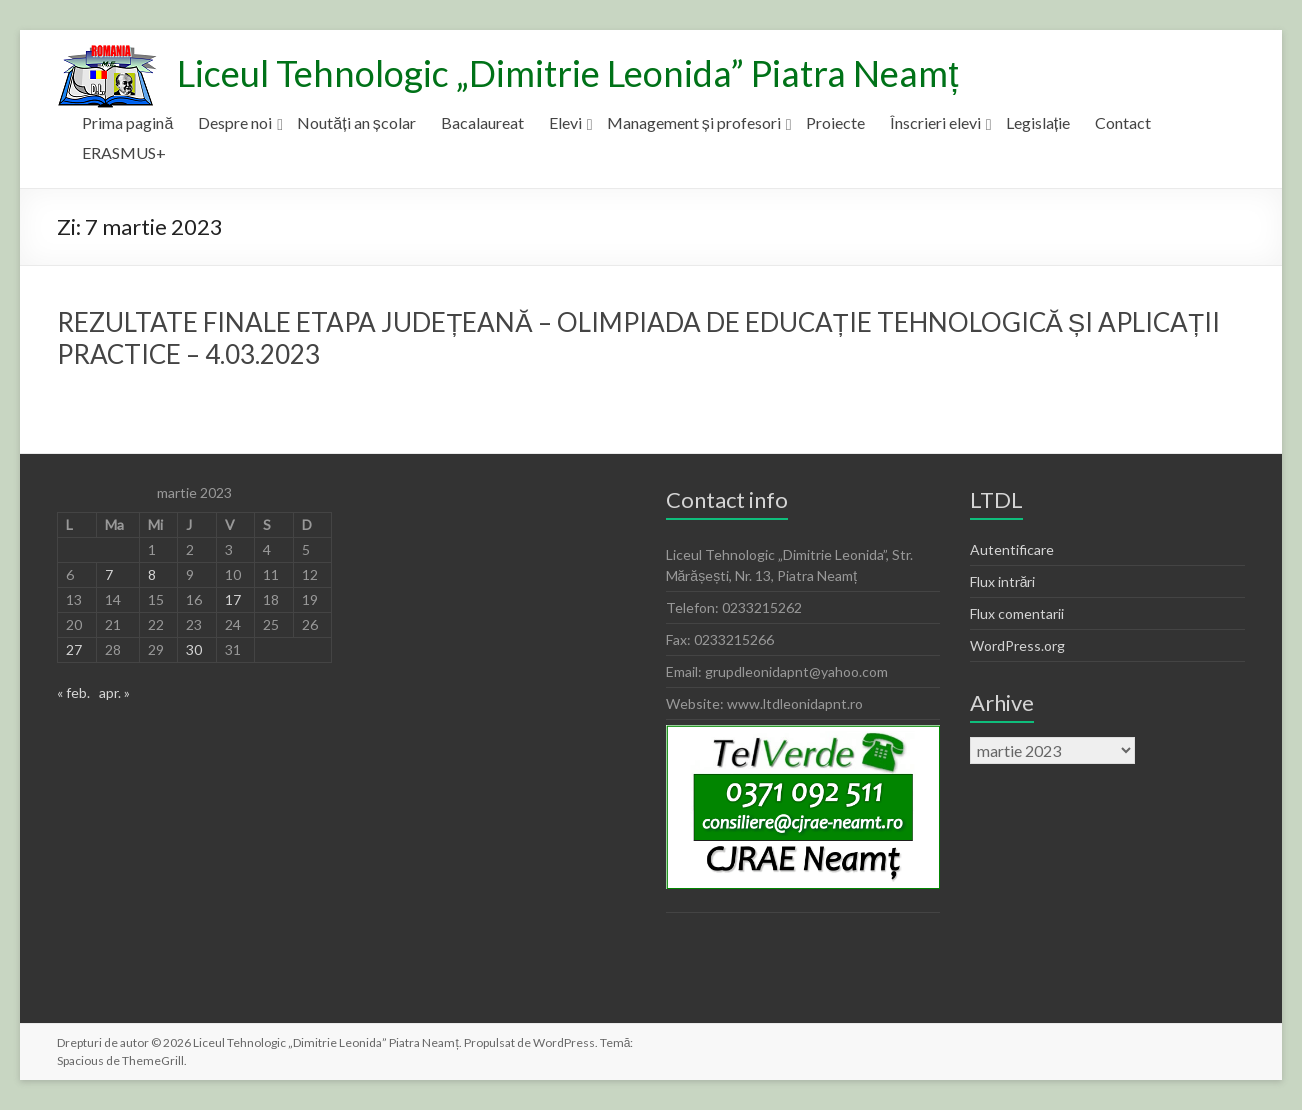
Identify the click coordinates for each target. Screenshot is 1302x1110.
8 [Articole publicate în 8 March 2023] (152, 574)
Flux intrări (1003, 581)
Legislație (1038, 122)
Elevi (565, 122)
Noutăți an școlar (356, 122)
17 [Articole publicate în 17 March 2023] (233, 599)
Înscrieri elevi (935, 122)
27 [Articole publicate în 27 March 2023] (74, 649)
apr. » (114, 692)
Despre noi (235, 122)
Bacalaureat (482, 122)
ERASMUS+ (124, 152)
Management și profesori (694, 122)
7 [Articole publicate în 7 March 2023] (109, 574)
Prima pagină (127, 122)
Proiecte (835, 122)
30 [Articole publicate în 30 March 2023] (194, 649)
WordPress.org (1017, 645)
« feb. (73, 692)
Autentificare (1012, 549)
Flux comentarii (1017, 613)
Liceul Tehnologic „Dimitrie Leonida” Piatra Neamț (567, 73)
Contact (1123, 122)
